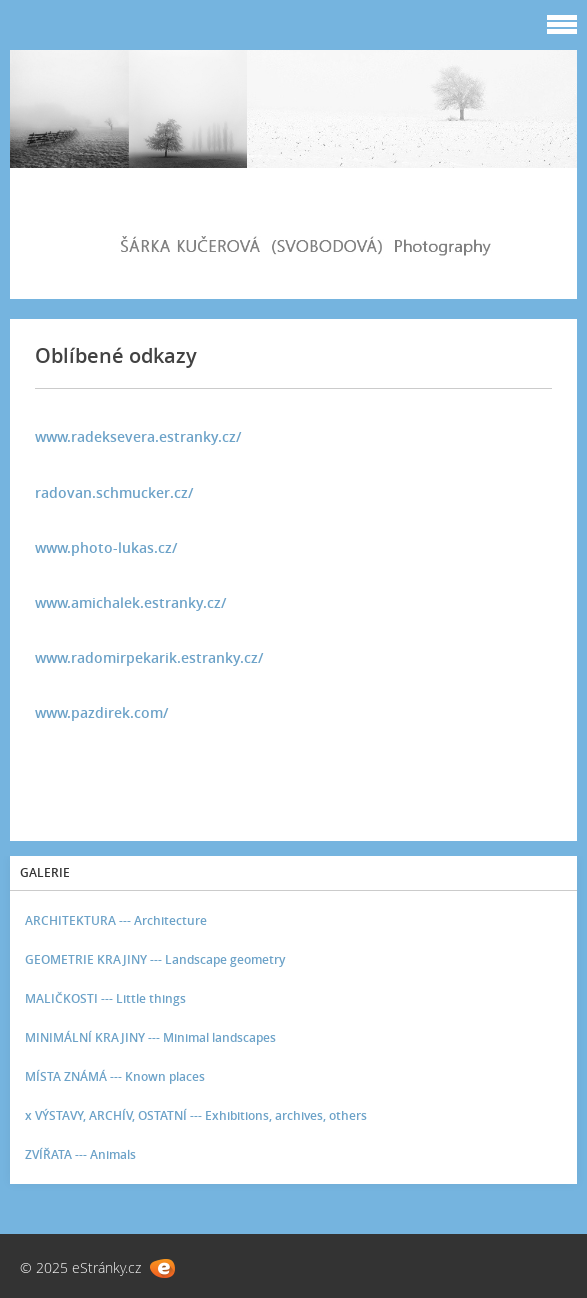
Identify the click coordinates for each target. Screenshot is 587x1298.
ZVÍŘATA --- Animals (80, 1154)
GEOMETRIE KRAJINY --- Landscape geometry (155, 959)
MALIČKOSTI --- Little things (105, 998)
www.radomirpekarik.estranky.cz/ (149, 657)
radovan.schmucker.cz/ (114, 492)
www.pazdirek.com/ (101, 712)
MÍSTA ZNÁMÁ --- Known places (115, 1076)
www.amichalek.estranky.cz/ (130, 602)
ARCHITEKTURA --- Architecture (116, 920)
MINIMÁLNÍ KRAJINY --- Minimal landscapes (150, 1037)
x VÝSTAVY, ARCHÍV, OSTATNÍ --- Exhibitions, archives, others (196, 1115)
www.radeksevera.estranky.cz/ (138, 436)
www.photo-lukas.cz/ (106, 547)
